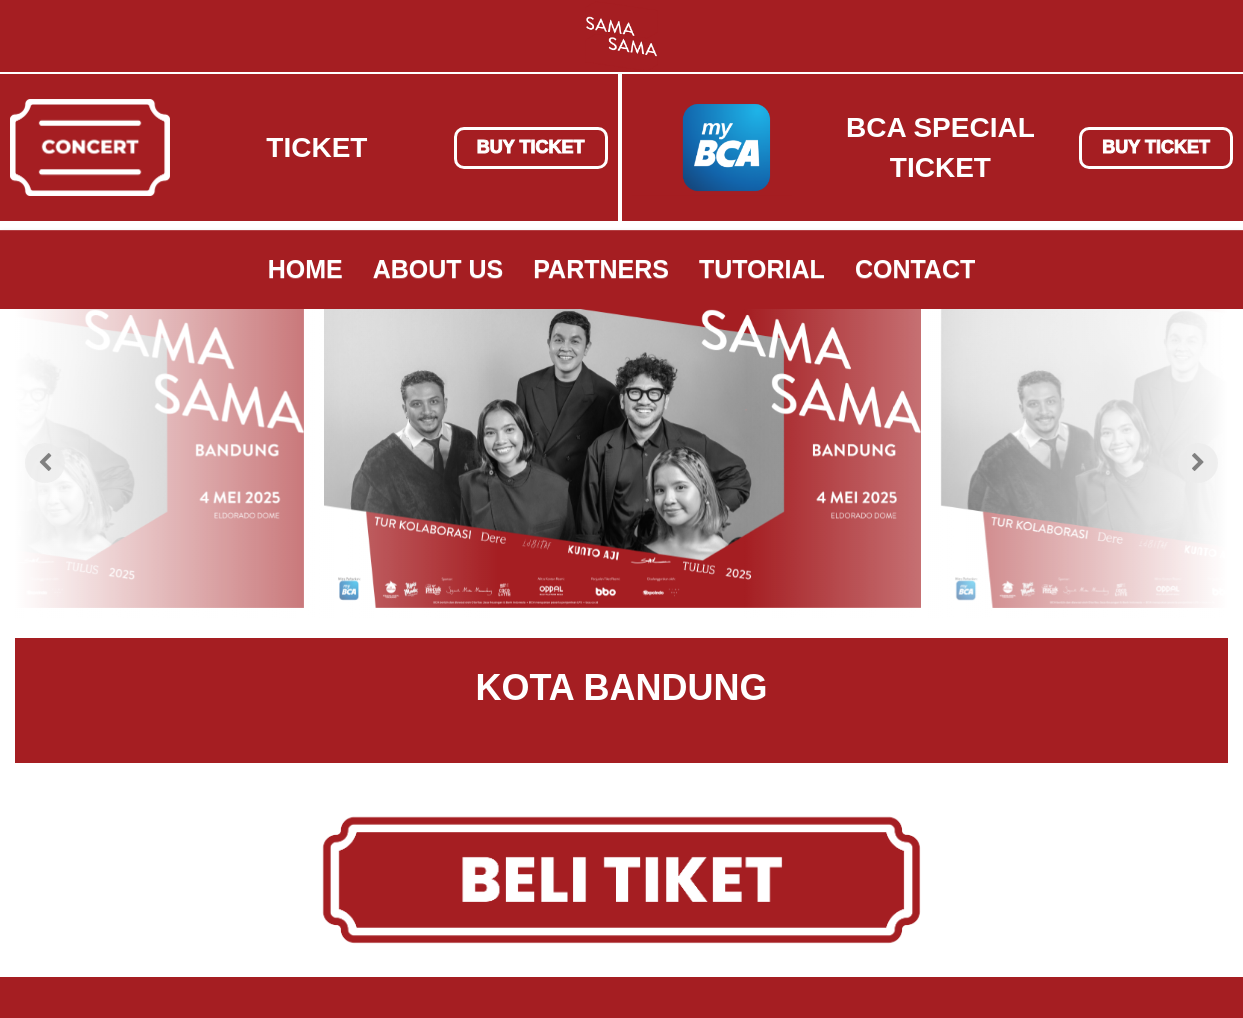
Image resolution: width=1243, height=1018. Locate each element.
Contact (915, 269)
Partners (601, 269)
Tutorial (762, 269)
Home (305, 269)
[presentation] (45, 463)
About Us (438, 269)
